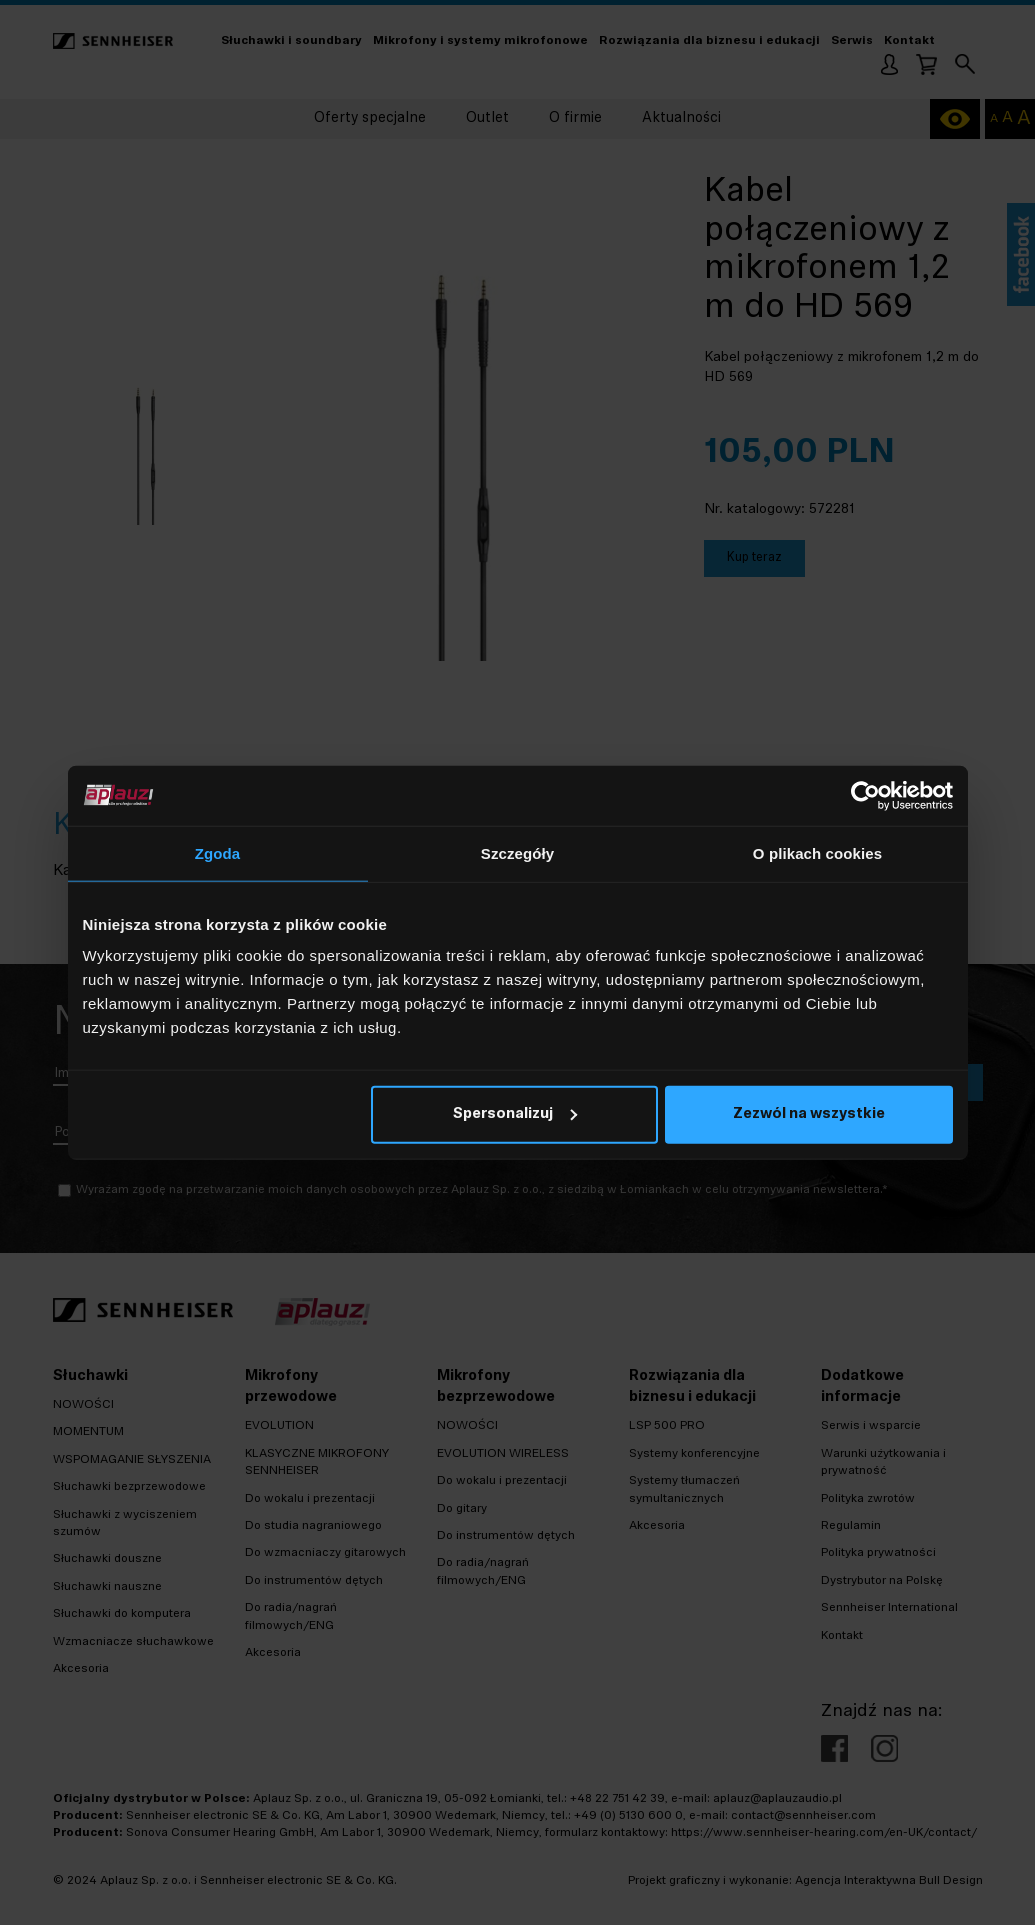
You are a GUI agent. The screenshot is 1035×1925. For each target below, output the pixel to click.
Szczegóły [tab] (517, 852)
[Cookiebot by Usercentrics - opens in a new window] (865, 795)
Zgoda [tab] (218, 852)
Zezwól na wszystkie (809, 1114)
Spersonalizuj (515, 1114)
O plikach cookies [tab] (817, 852)
